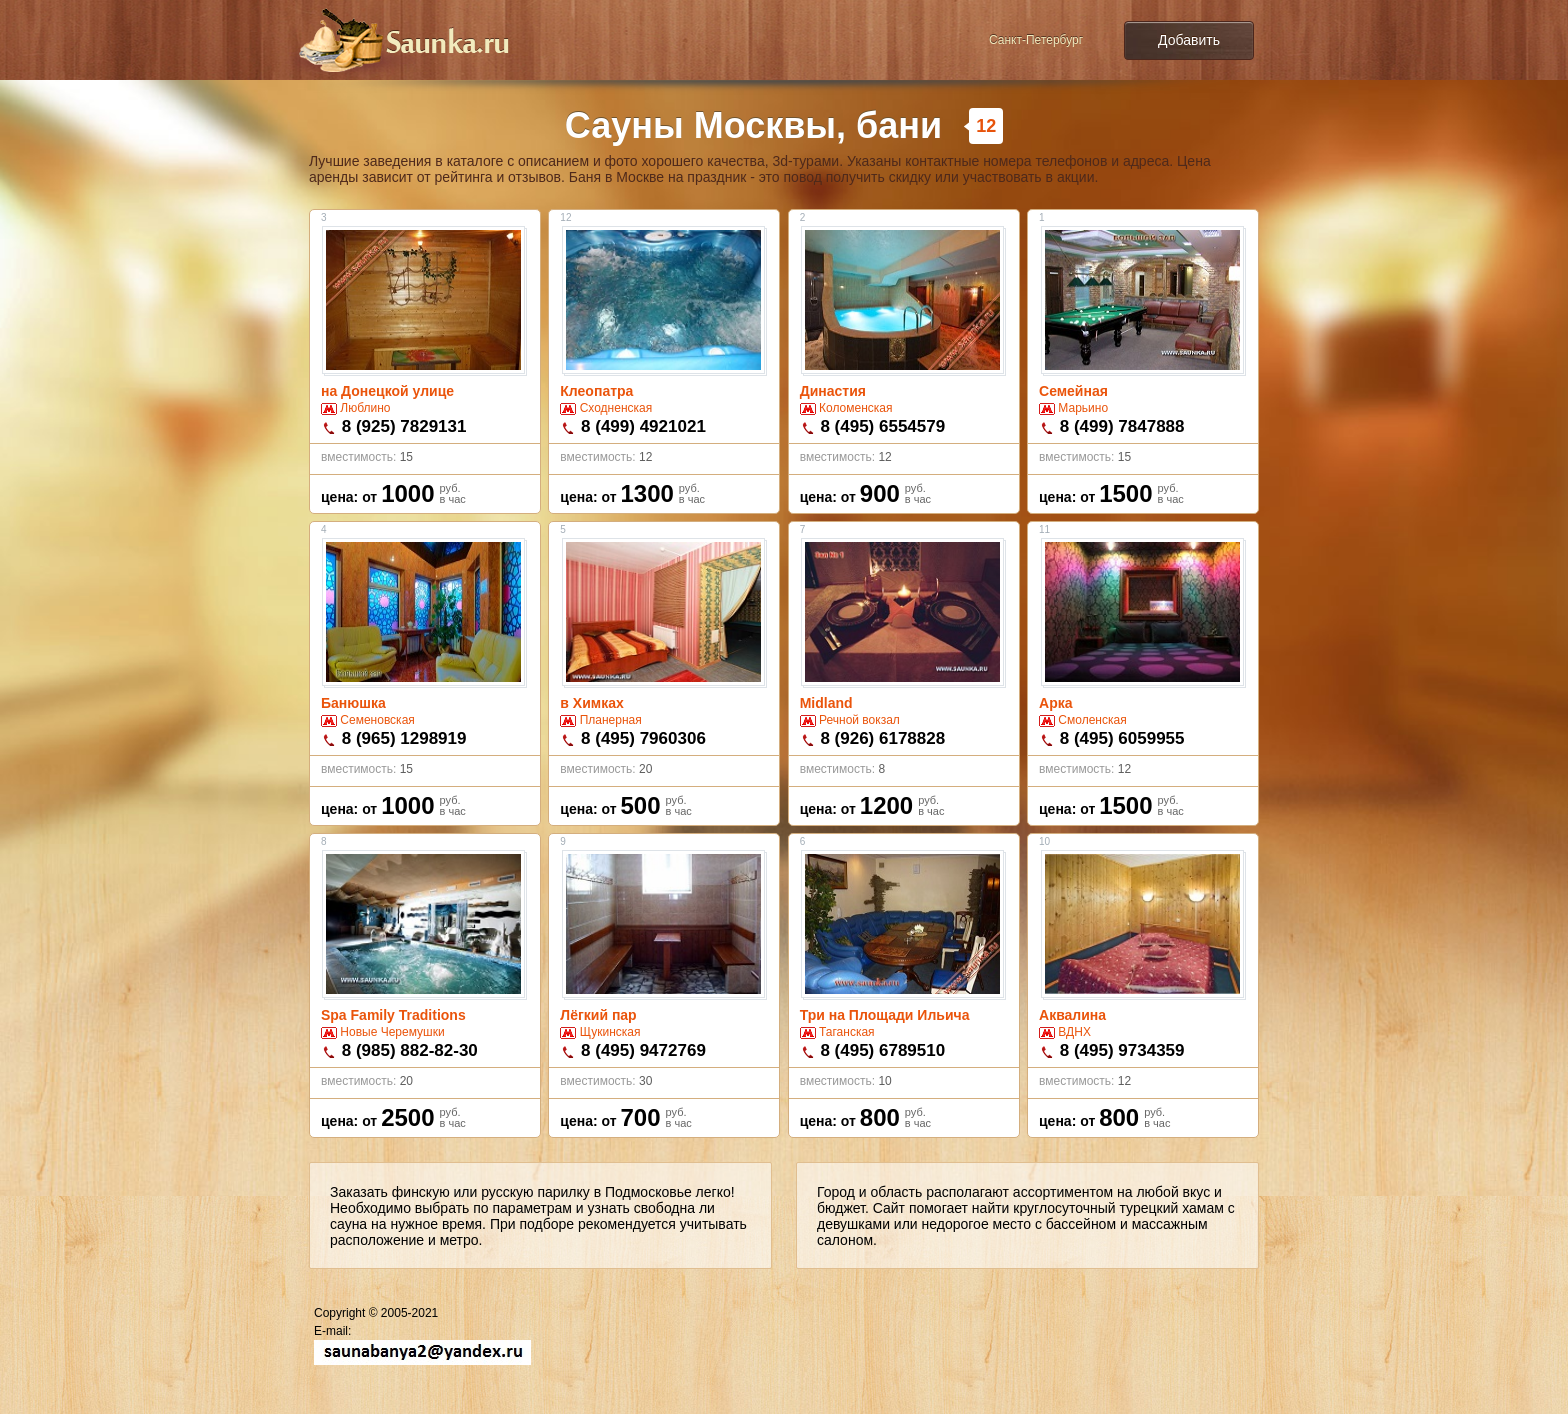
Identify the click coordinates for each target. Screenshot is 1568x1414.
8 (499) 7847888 (1122, 426)
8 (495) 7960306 (643, 738)
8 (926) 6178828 (882, 738)
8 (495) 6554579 (882, 426)
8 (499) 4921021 (643, 426)
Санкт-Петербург (1036, 40)
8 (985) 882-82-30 (410, 1050)
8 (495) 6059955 (1122, 738)
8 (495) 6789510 (882, 1050)
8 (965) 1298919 (404, 738)
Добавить (1189, 40)
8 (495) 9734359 (1122, 1050)
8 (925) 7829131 (404, 426)
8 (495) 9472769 (643, 1050)
